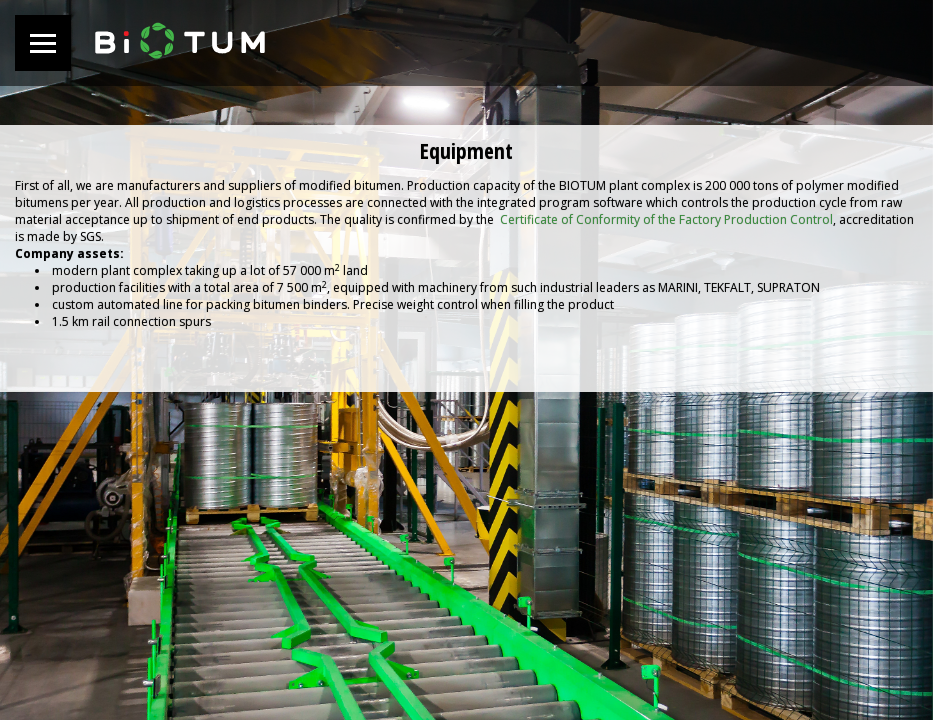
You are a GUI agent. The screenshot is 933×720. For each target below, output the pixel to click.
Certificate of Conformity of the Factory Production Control (666, 219)
